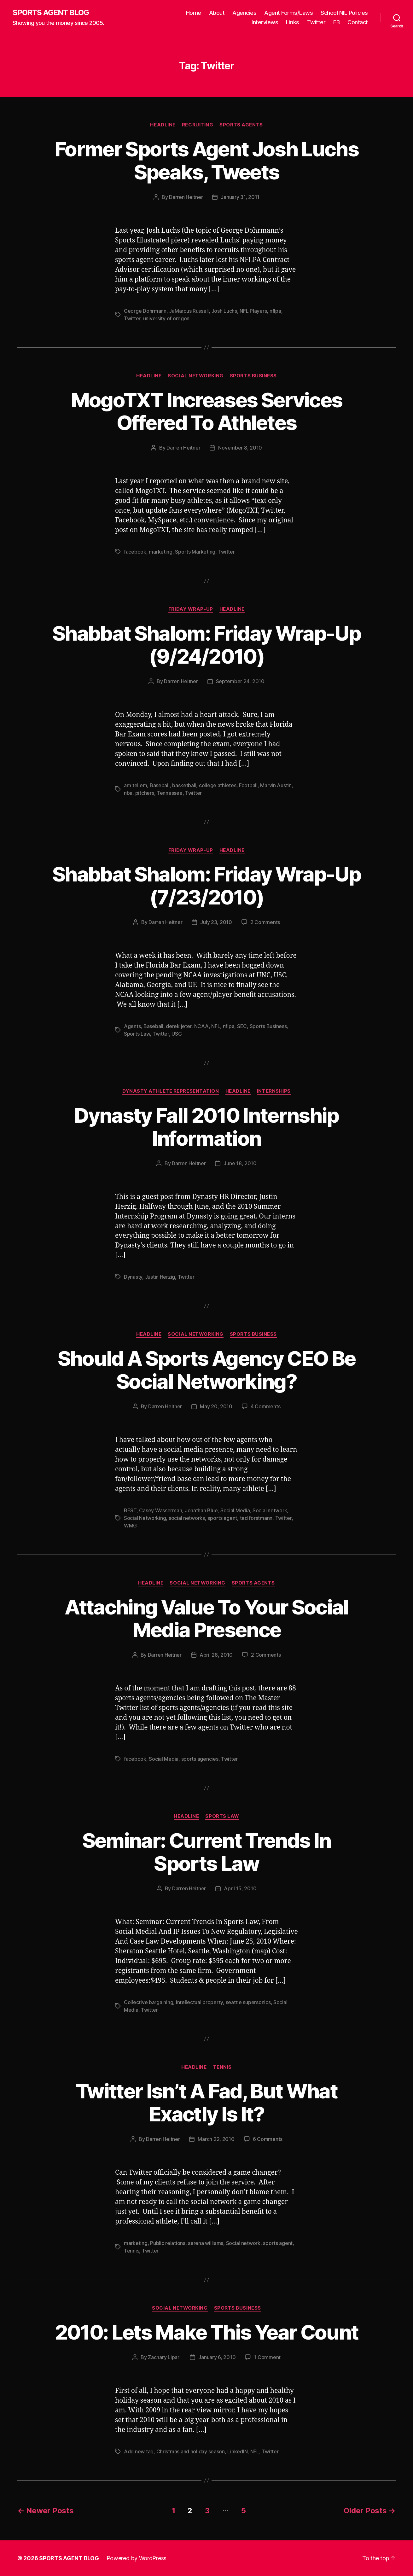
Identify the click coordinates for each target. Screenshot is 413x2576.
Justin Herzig (160, 1277)
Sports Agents (241, 125)
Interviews (265, 22)
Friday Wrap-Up (190, 609)
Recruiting (197, 125)
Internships (274, 1091)
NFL (215, 1026)
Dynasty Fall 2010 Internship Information (206, 1126)
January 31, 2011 (240, 197)
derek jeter (178, 1026)
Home (193, 12)
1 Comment (267, 2357)
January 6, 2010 (217, 2357)
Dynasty (133, 1277)
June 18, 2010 (240, 1163)
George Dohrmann (145, 311)
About (217, 12)
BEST (130, 1510)
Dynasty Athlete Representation (170, 1091)
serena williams (205, 2243)
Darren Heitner (186, 197)
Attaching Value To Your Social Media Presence (206, 1618)
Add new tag (139, 2451)
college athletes (217, 785)
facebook (135, 552)
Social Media (235, 1510)
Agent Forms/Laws (288, 12)
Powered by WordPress (137, 2558)
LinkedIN (237, 2451)
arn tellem (135, 785)
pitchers (144, 793)
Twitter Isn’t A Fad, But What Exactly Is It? (206, 2102)
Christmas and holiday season (190, 2451)
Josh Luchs (224, 311)
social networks (187, 1518)
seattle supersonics (248, 2002)
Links (292, 22)
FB (336, 22)
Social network (270, 1510)
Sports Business (253, 376)
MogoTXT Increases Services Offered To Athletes (206, 411)
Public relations (167, 2243)
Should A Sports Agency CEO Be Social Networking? (207, 1369)
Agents (132, 1026)
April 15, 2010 (240, 1888)
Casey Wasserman (160, 1510)
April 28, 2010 (216, 1655)
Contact (357, 22)
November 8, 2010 (240, 448)
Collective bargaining (148, 2002)
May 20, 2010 (216, 1406)
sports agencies (199, 1759)
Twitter (316, 22)
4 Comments (265, 1406)
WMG (130, 1525)
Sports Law (137, 1034)
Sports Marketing (195, 552)
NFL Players (253, 311)
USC (177, 1034)
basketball (184, 785)
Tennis (222, 2067)
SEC (242, 1026)
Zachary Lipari (164, 2357)
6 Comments (267, 2139)
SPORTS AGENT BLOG (51, 12)
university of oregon (166, 318)
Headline (162, 125)
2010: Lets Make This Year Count (206, 2332)
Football (248, 785)
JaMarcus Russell (189, 311)
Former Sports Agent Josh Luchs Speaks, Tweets (206, 160)
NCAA (201, 1026)
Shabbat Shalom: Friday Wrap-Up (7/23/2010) (206, 885)
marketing (160, 552)
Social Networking (195, 376)
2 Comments (265, 922)
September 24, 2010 (240, 681)
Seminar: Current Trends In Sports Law (206, 1851)
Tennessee (170, 793)
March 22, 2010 (216, 2139)
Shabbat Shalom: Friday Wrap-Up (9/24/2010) (206, 644)
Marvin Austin (276, 785)
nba (128, 793)
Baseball (160, 785)
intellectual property (199, 2002)
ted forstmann (256, 1518)
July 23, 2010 (216, 922)
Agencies (244, 12)
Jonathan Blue (201, 1510)
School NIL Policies (344, 12)
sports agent (222, 1518)
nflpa (275, 311)
